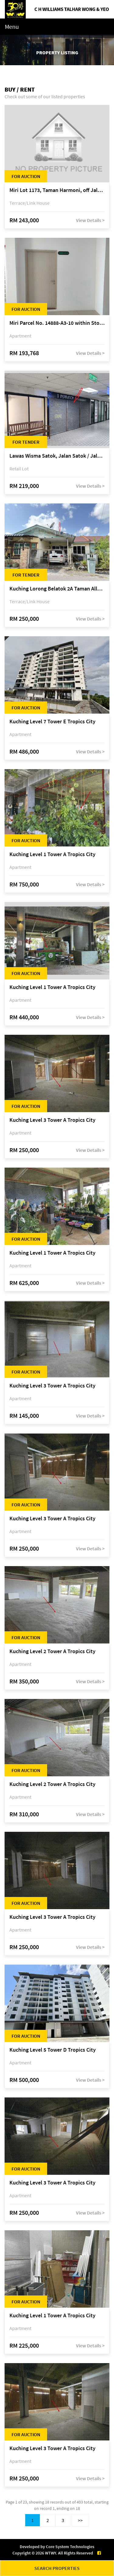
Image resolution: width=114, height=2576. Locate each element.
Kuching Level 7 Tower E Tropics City (52, 721)
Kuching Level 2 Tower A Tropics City (52, 1651)
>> (80, 2520)
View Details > (90, 220)
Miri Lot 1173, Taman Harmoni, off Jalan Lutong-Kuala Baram (57, 190)
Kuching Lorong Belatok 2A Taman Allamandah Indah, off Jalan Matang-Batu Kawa (57, 589)
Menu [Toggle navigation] (12, 26)
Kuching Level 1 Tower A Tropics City (52, 854)
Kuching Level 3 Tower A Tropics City (52, 1120)
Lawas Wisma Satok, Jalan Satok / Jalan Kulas (57, 456)
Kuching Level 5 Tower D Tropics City (52, 2050)
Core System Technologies (70, 2546)
